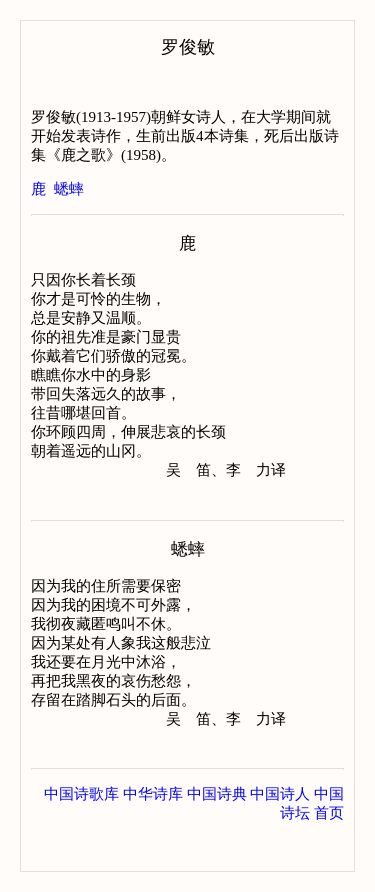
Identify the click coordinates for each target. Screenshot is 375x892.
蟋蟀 (69, 189)
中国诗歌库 (81, 832)
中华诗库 (153, 832)
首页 (329, 851)
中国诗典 (217, 832)
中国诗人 (280, 832)
